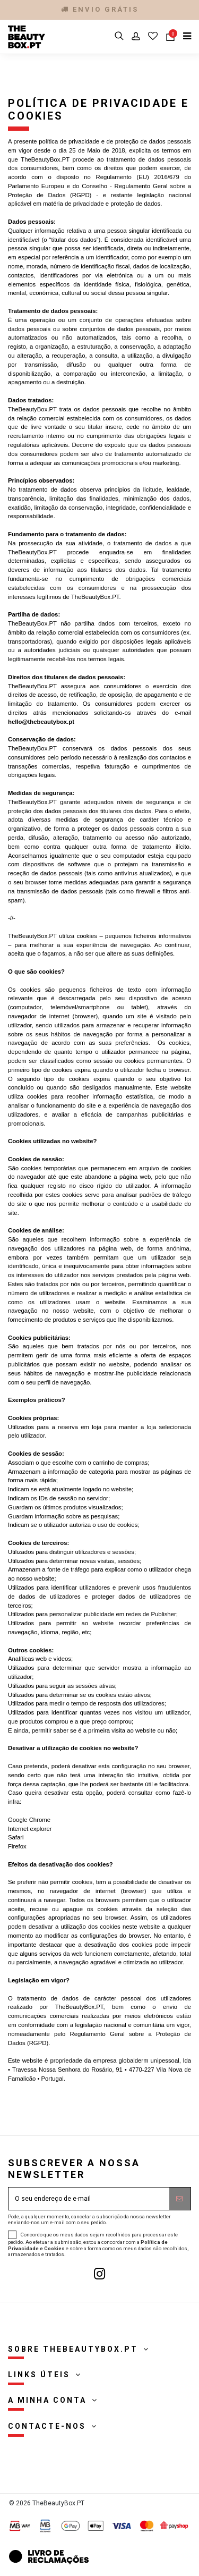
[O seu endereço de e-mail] (88, 2199)
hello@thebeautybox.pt (41, 722)
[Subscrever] (180, 2199)
